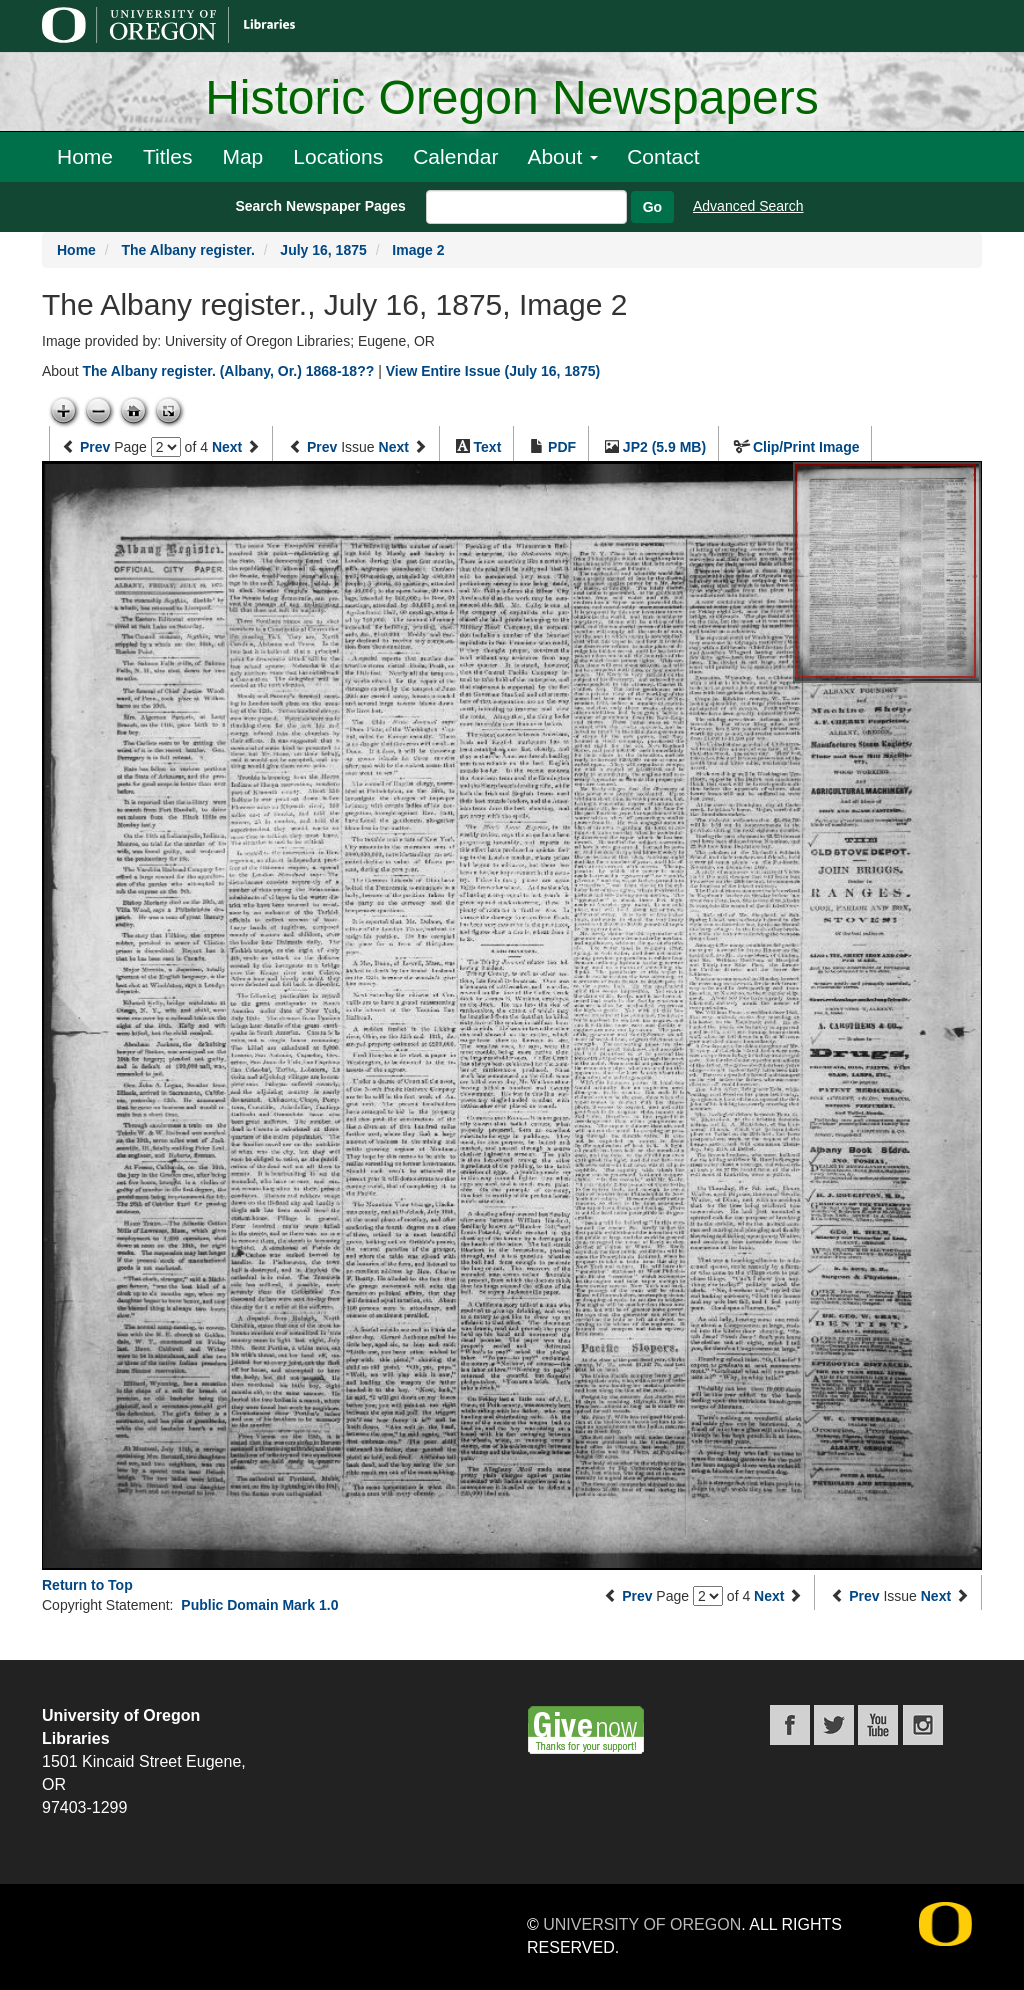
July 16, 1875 (323, 250)
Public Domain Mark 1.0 (259, 1605)
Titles (167, 156)
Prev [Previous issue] (322, 447)
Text (488, 447)
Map (242, 156)
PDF (562, 447)
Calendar (455, 156)
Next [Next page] (227, 447)
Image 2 (418, 250)
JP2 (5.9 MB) (664, 447)
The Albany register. (187, 250)
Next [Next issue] (394, 447)
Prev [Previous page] (95, 447)
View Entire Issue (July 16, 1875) (493, 371)
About (562, 156)
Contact (663, 156)
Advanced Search (748, 206)
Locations (338, 156)
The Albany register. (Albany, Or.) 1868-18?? (228, 371)
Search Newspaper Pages (320, 206)
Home (85, 156)
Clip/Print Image (806, 447)
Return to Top (87, 1585)
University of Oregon (642, 1924)
